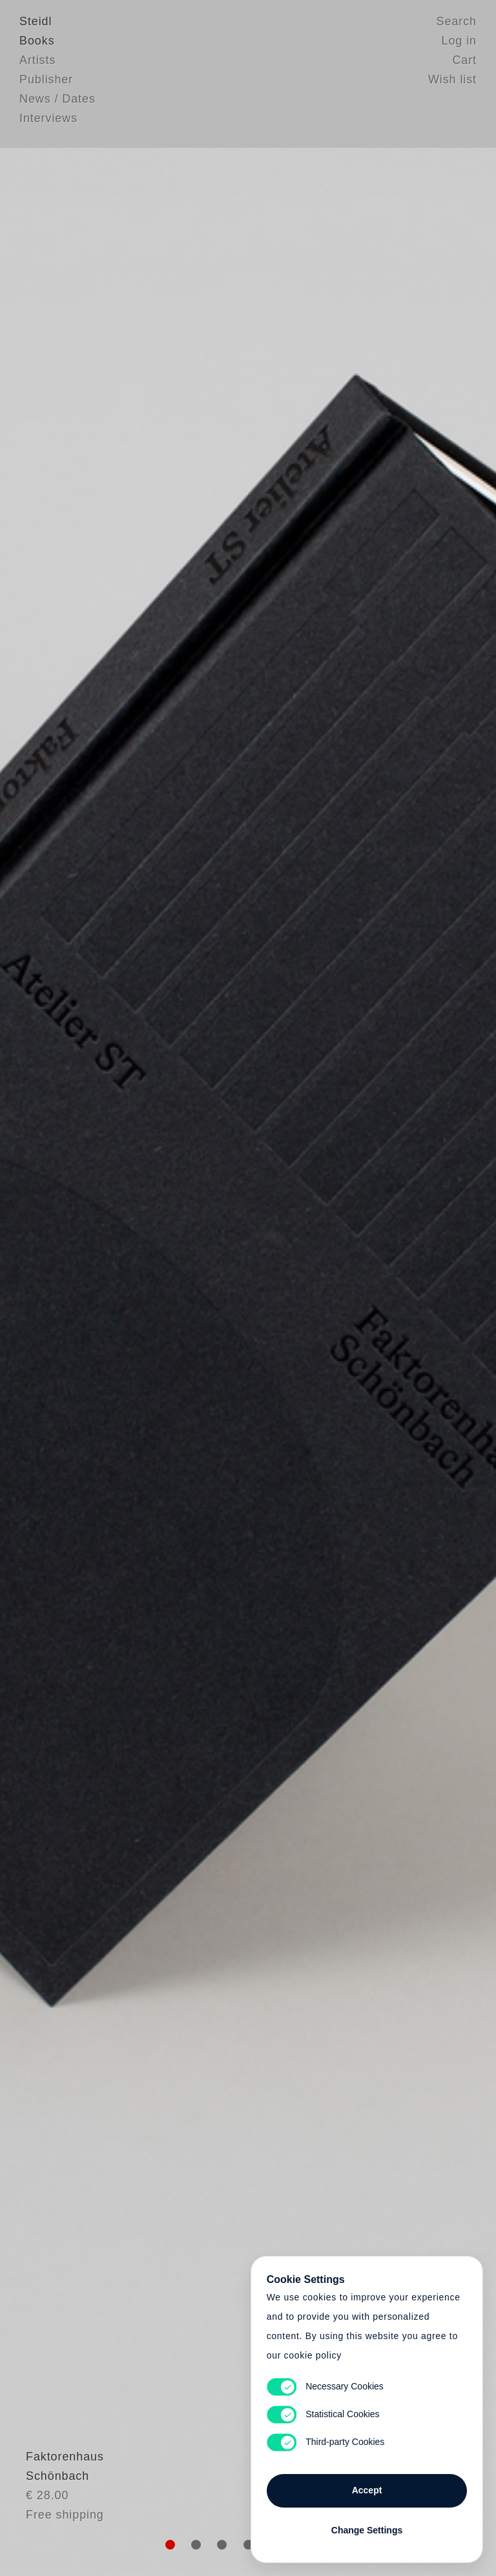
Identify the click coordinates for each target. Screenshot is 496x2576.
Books (37, 41)
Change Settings (366, 2525)
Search (457, 22)
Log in (459, 41)
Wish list (452, 80)
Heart (161, 1287)
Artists (37, 61)
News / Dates (57, 100)
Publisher (46, 80)
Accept (367, 2485)
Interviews (48, 119)
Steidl (35, 22)
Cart (464, 61)
